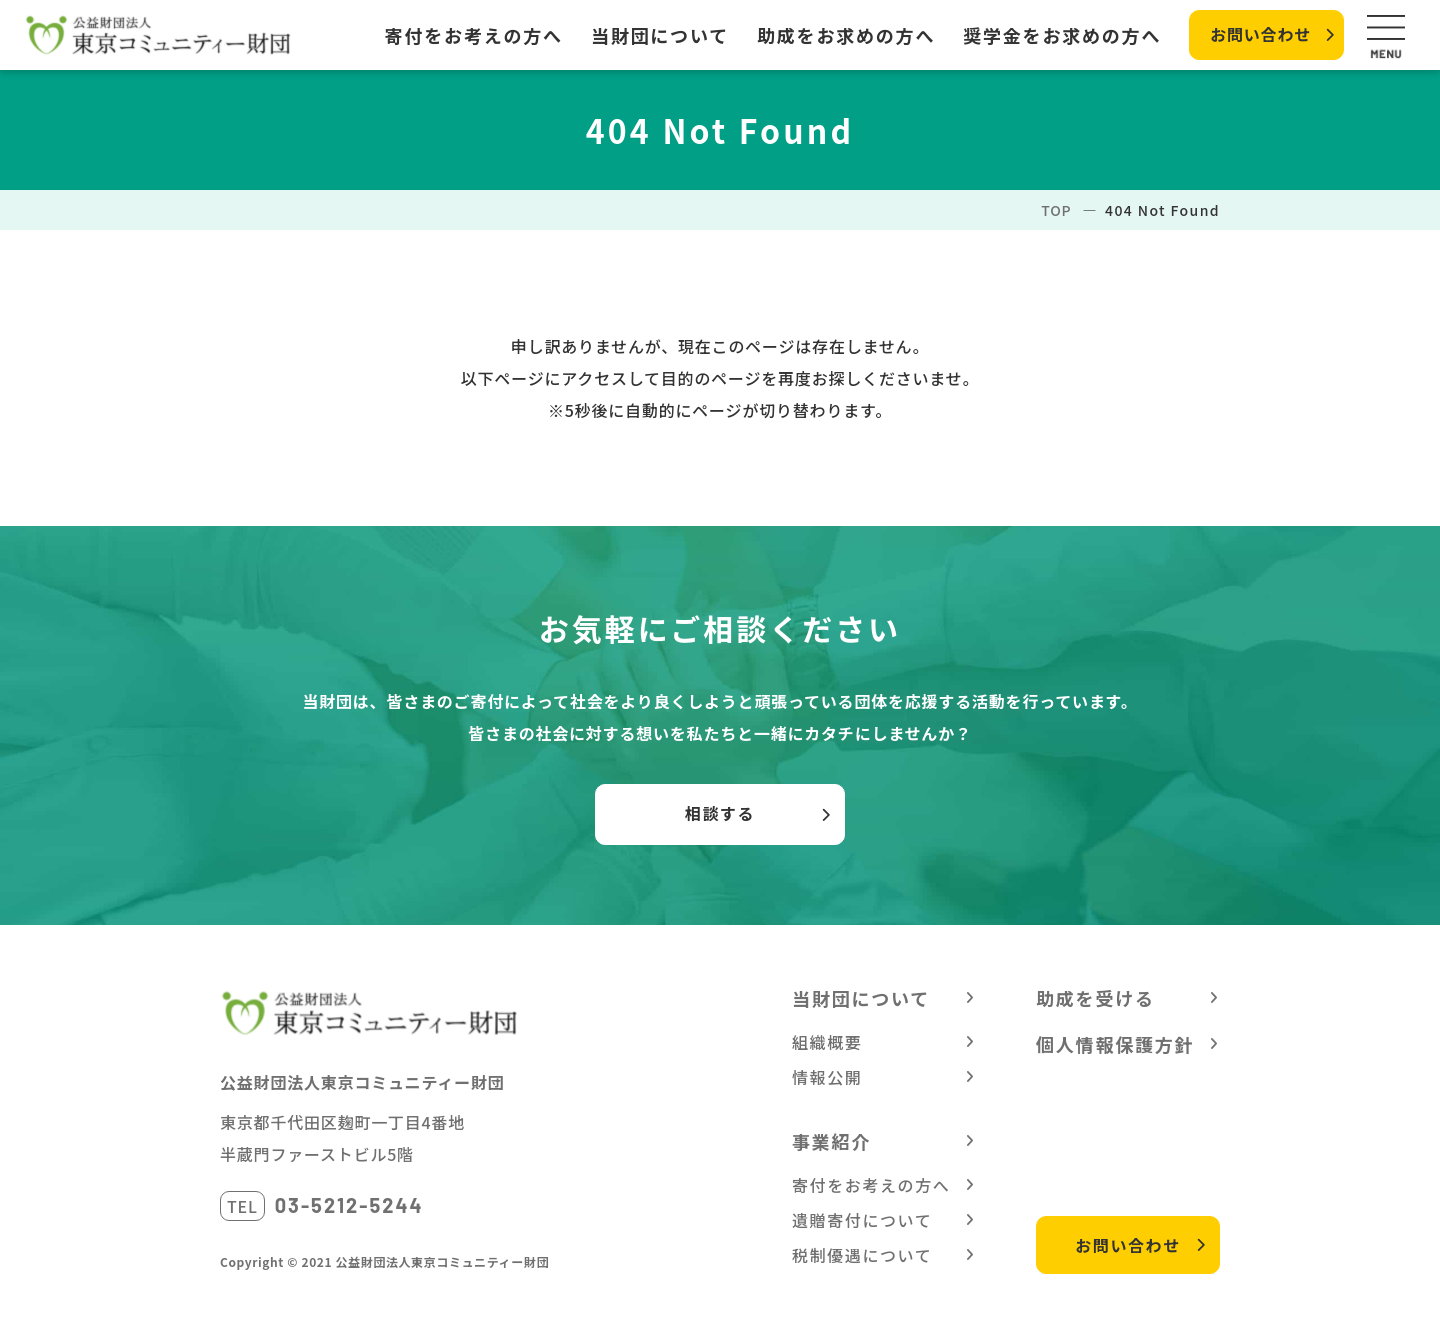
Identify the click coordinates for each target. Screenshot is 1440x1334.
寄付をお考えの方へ (474, 35)
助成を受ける (1095, 998)
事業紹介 (831, 1141)
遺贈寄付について (862, 1220)
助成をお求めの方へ (846, 35)
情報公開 (827, 1077)
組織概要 (827, 1042)
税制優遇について (862, 1255)
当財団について (660, 35)
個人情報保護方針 (1115, 1044)
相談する (720, 813)
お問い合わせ (1260, 34)
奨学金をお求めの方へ (1062, 35)
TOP (1056, 210)
